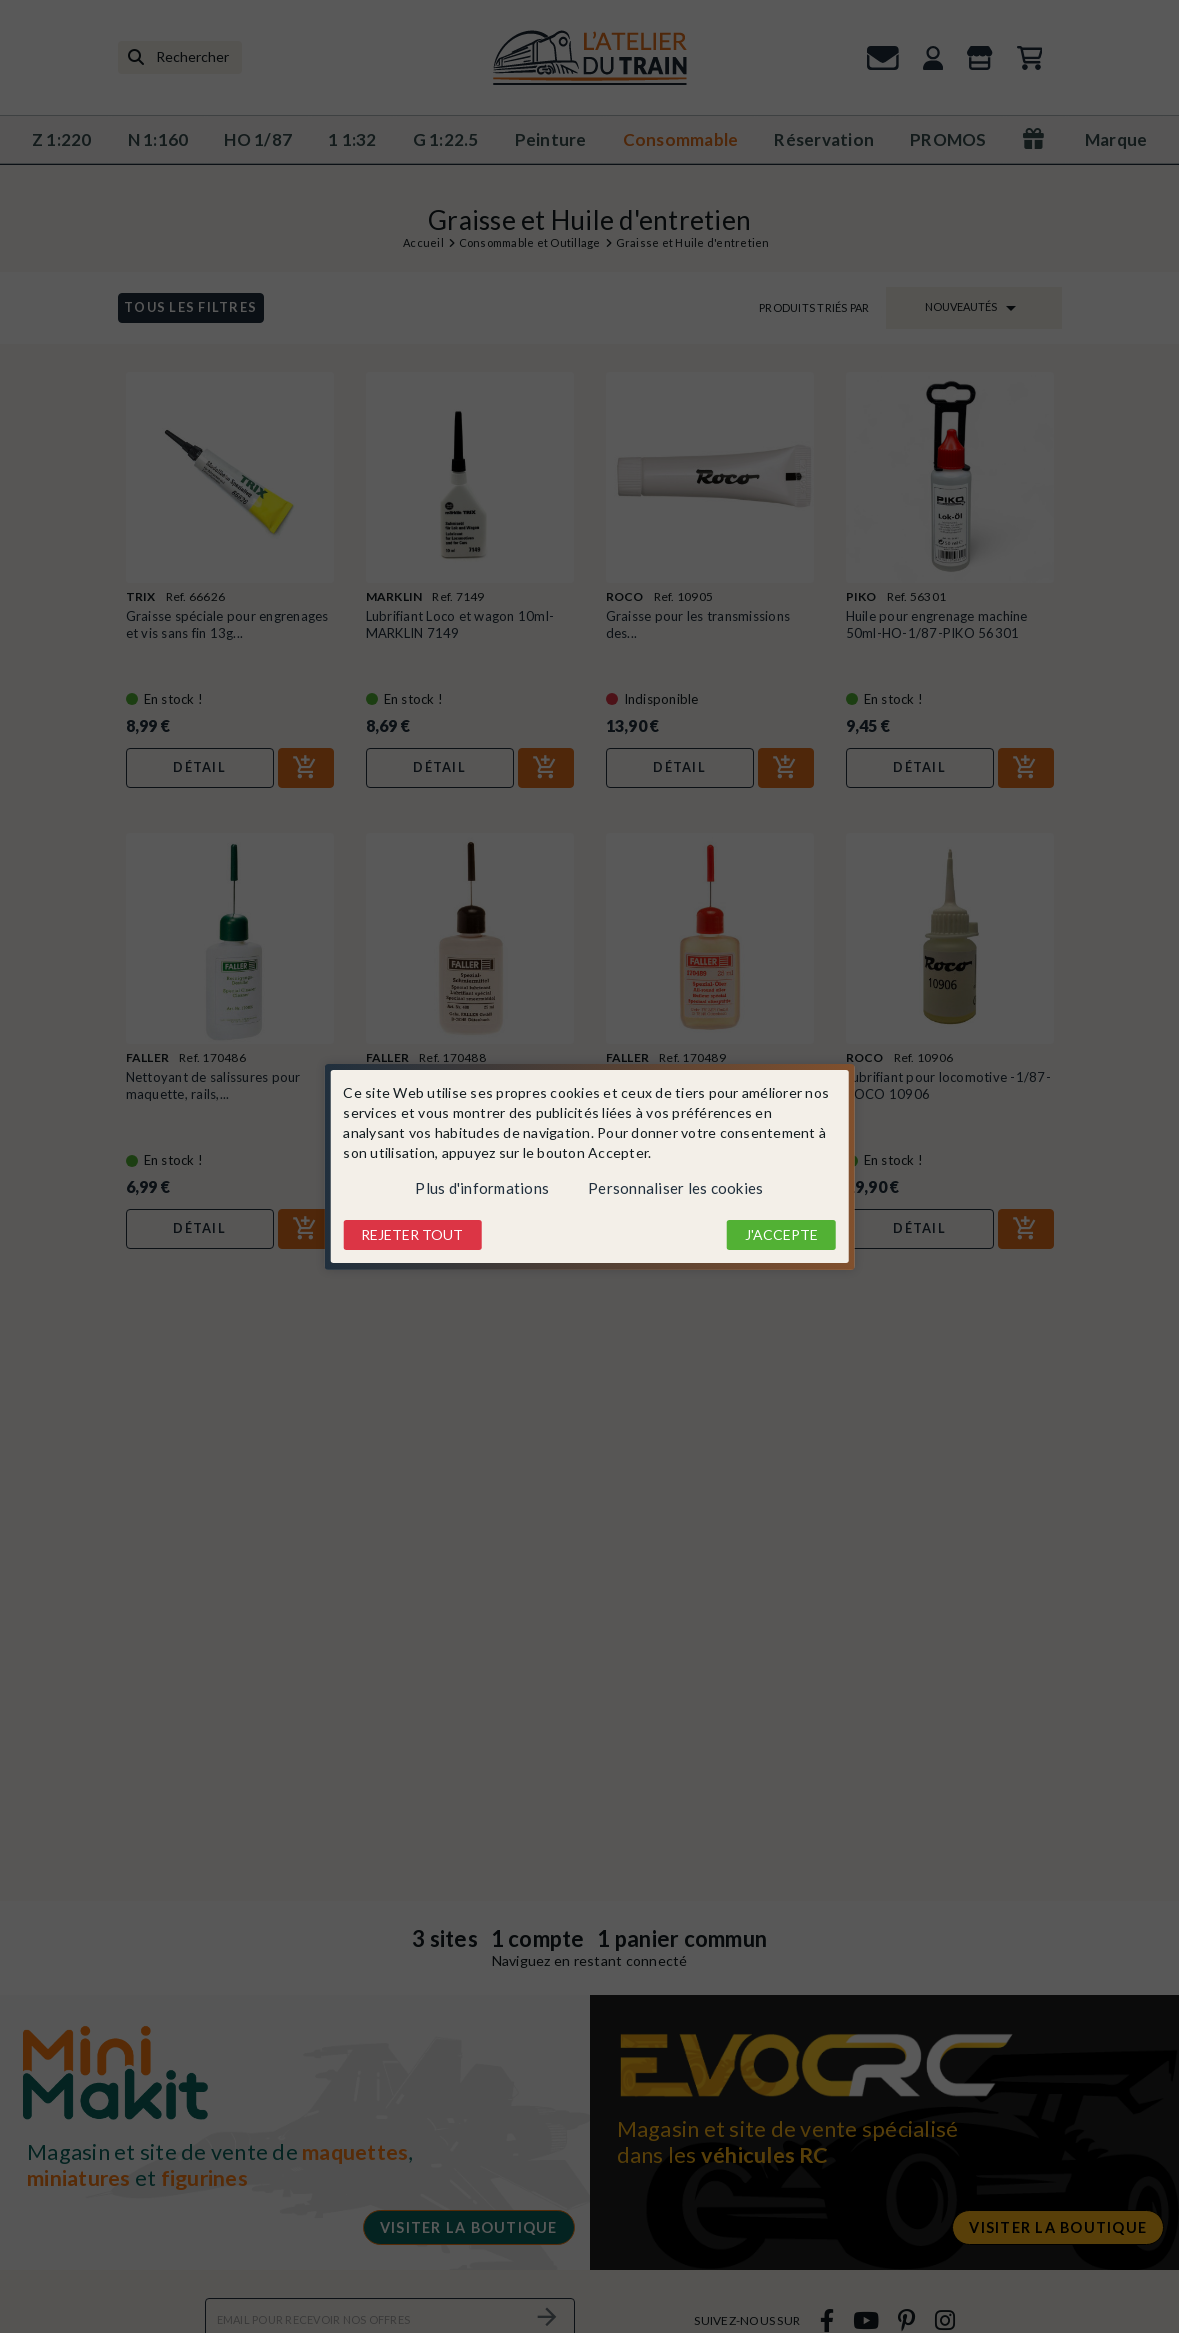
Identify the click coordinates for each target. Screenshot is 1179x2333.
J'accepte (781, 1234)
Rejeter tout (412, 1234)
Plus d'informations (482, 1188)
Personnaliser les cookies (675, 1188)
